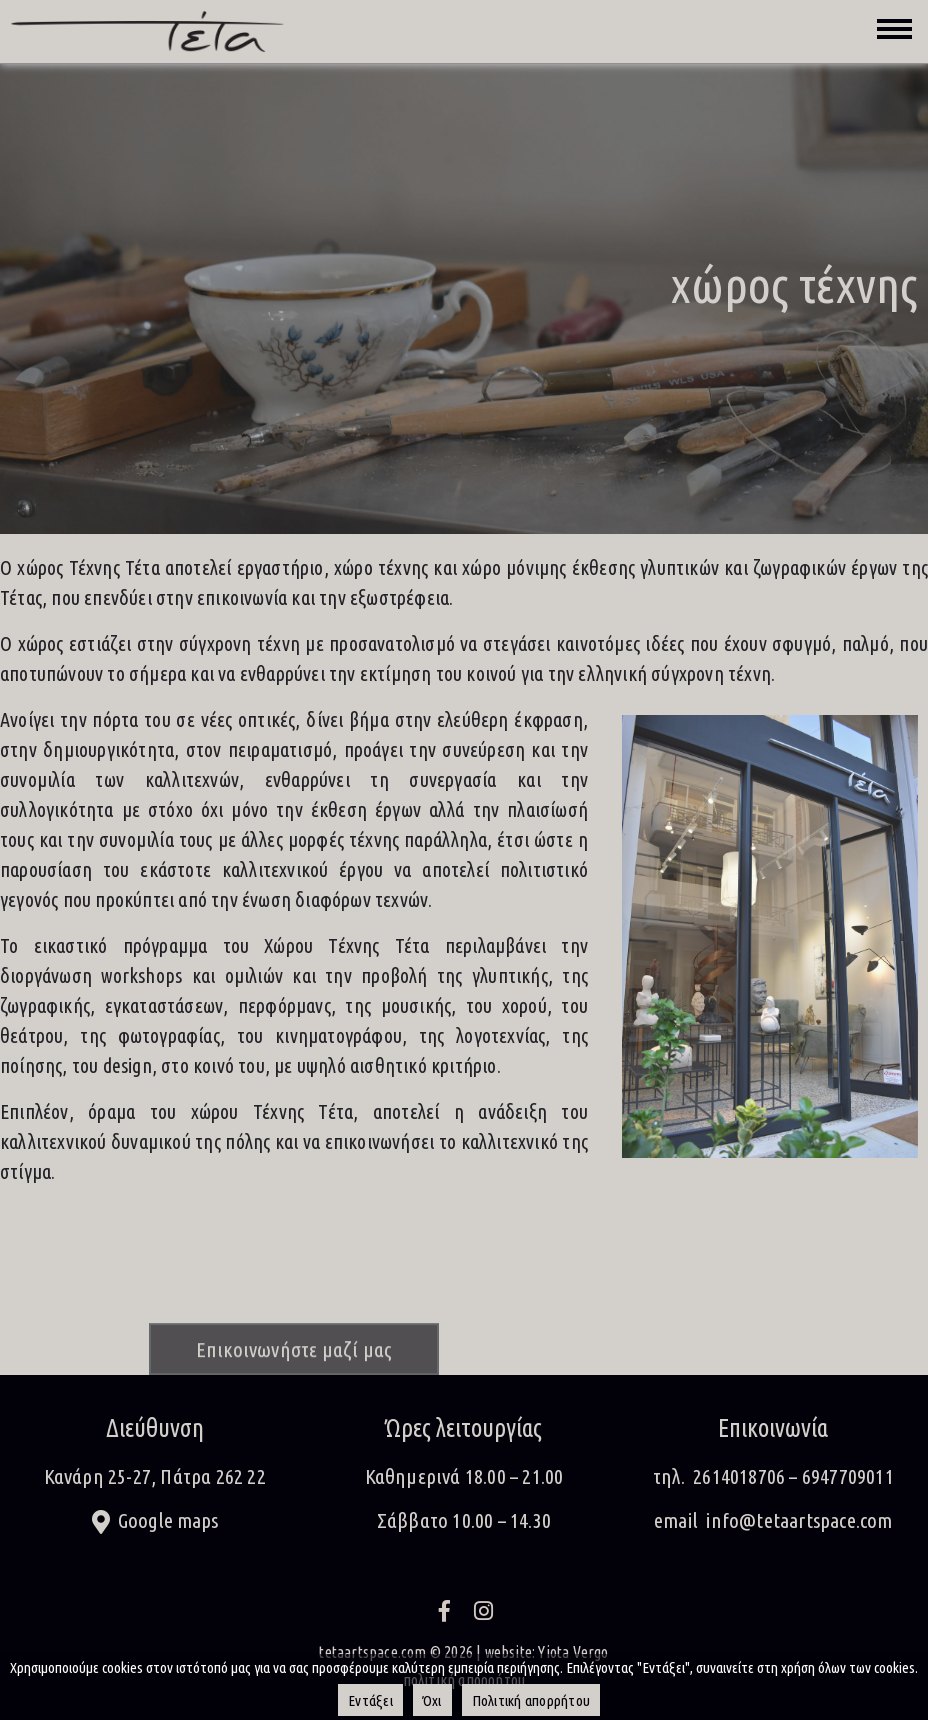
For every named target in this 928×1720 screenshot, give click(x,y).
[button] (155, 1522)
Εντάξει (370, 1700)
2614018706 (739, 1476)
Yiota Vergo (573, 1652)
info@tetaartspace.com (799, 1520)
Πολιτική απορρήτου (531, 1700)
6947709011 (848, 1476)
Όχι (432, 1700)
